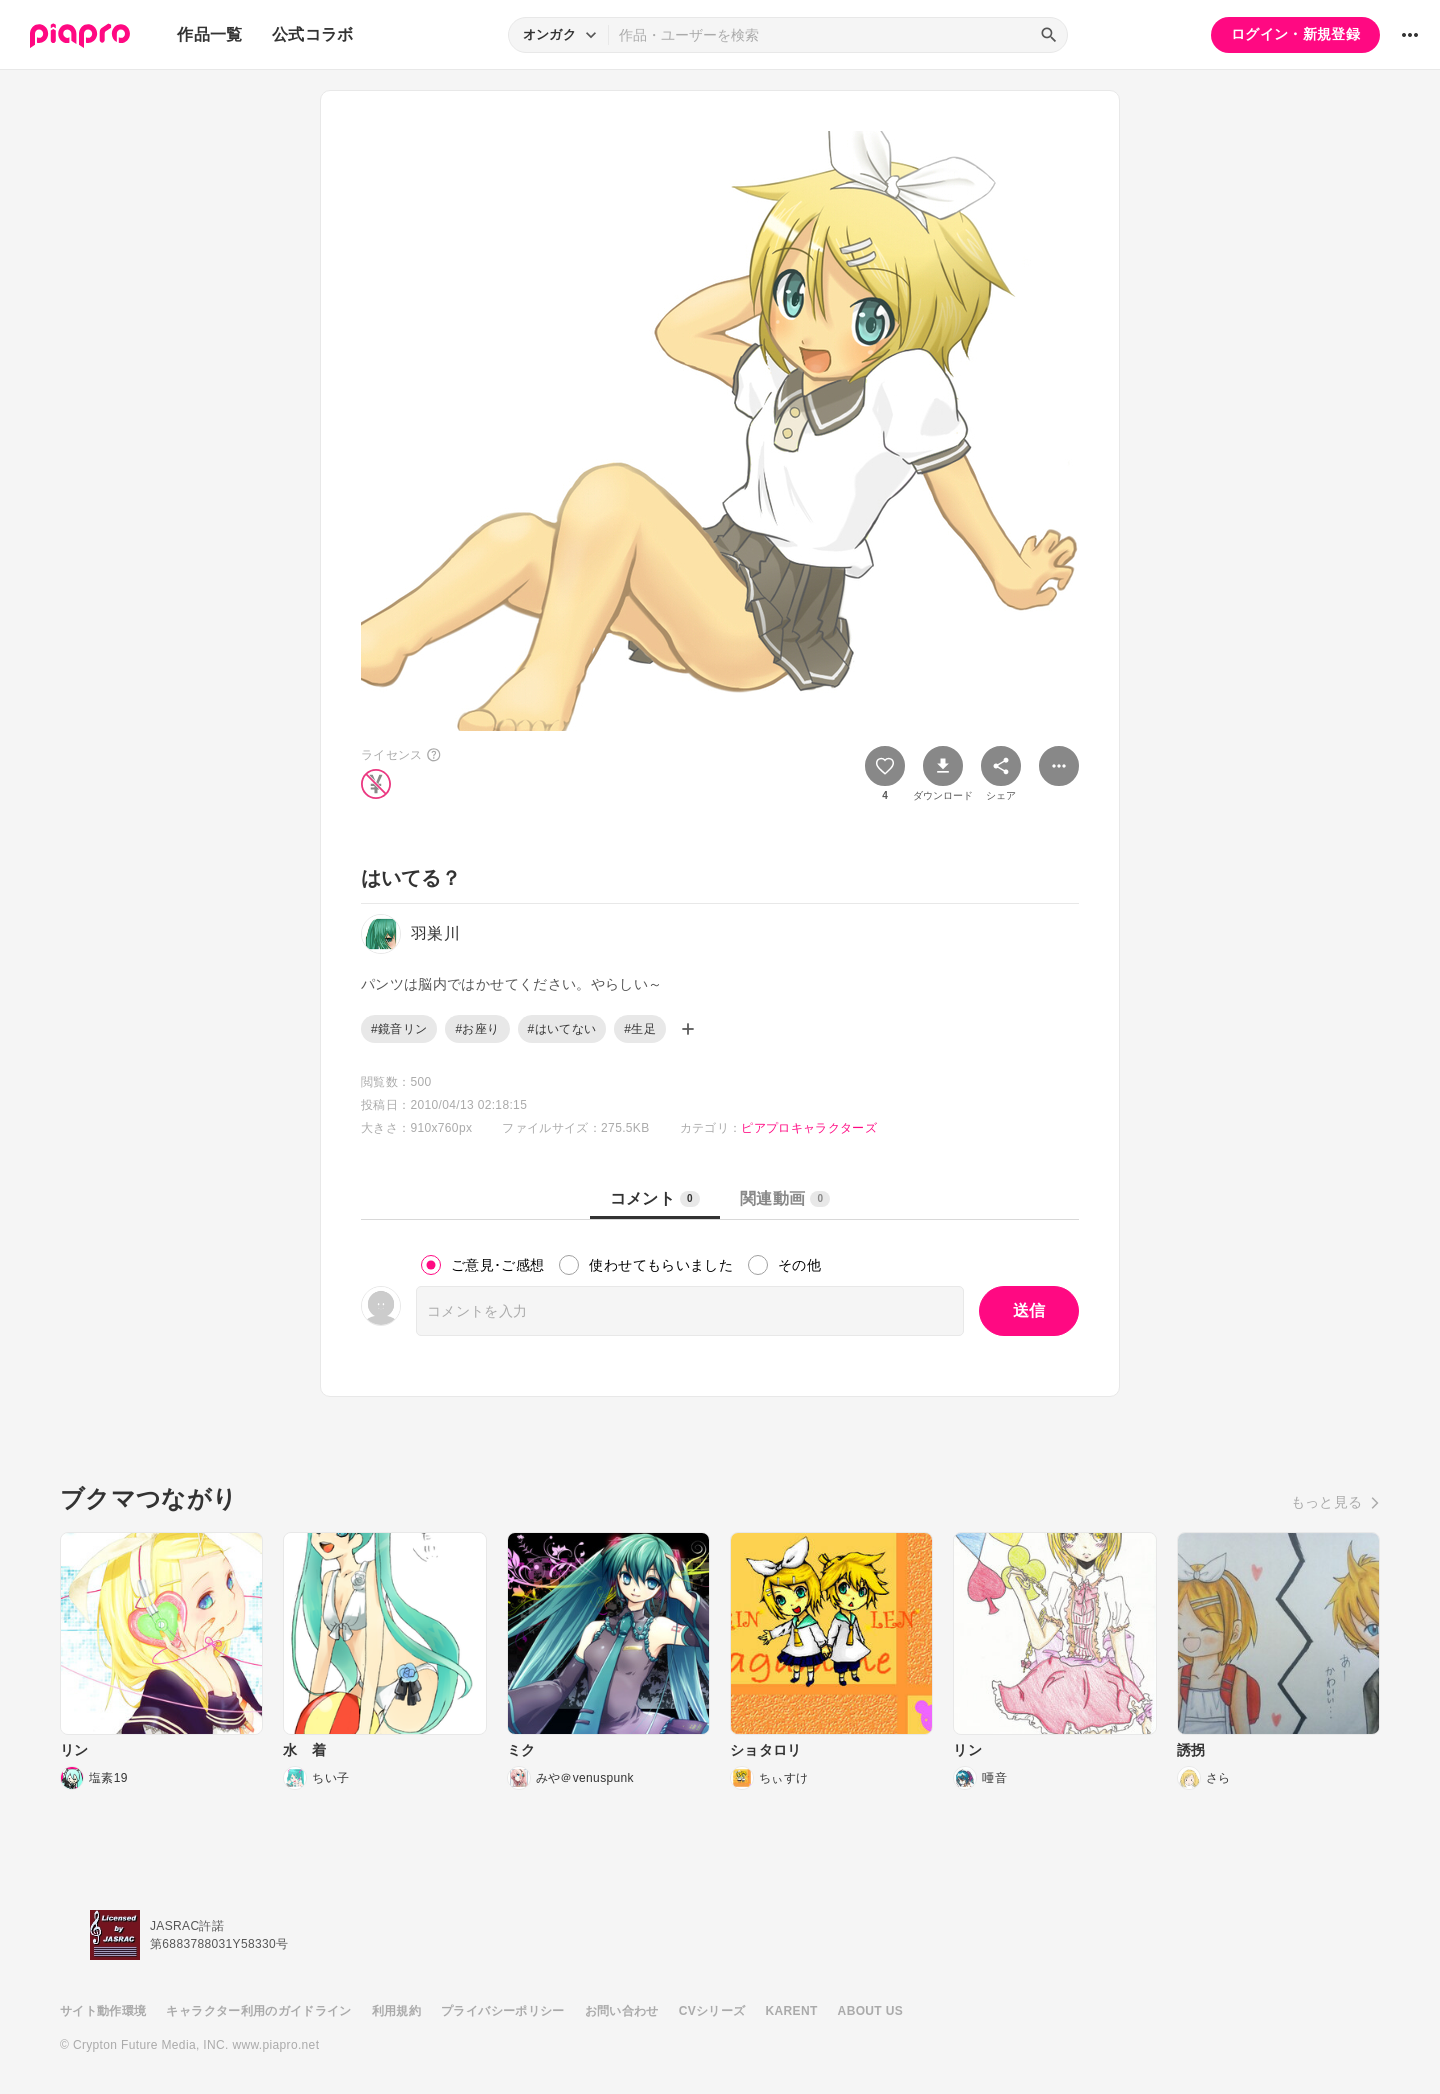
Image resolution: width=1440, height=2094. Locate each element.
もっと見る (1327, 1502)
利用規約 (396, 2011)
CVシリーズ (712, 2011)
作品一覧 (209, 34)
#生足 (640, 1029)
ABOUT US (870, 2011)
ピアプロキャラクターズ (809, 1128)
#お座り (477, 1029)
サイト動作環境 (103, 2011)
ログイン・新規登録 (1295, 34)
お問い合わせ (622, 2011)
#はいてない (562, 1029)
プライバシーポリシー (503, 2011)
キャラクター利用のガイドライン (258, 2011)
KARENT (792, 2011)
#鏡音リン (399, 1029)
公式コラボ (313, 34)
